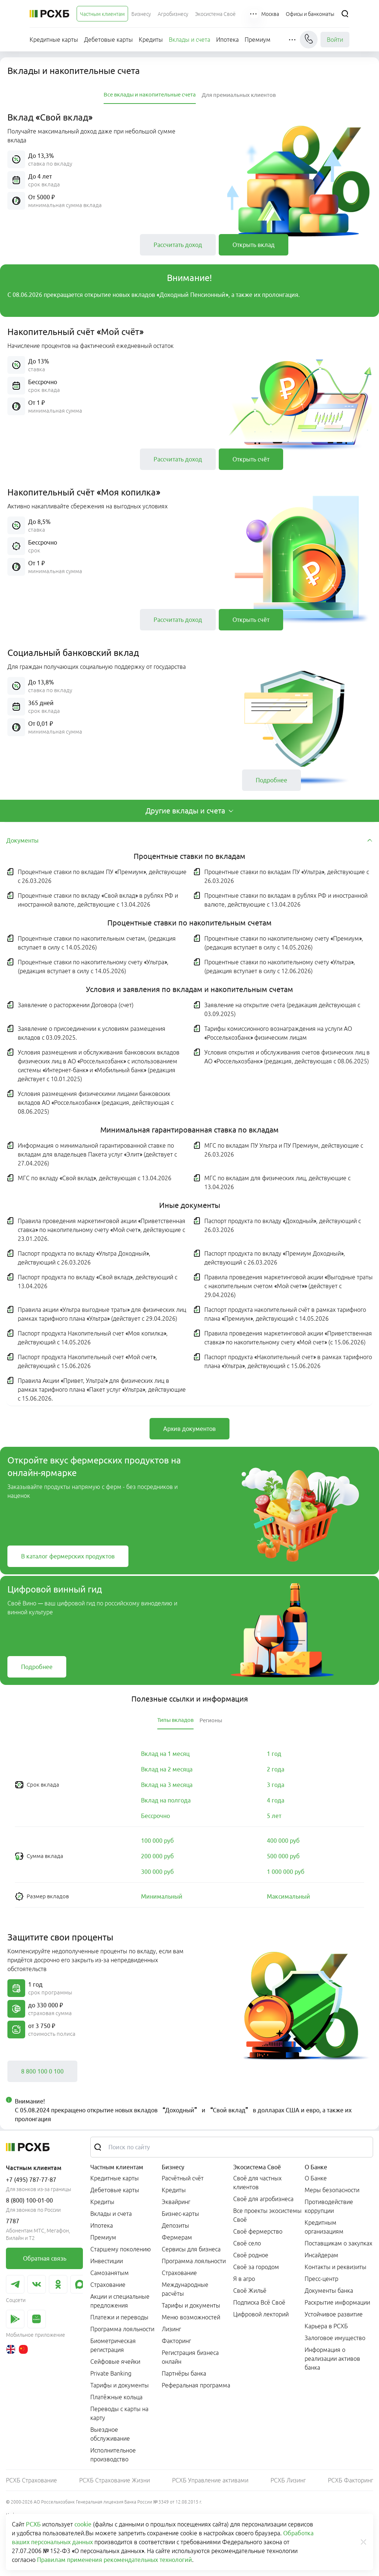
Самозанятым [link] (109, 2272)
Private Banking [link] (110, 2373)
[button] (254, 13)
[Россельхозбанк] (49, 13)
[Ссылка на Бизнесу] (141, 13)
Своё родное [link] (250, 2255)
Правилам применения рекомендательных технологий (114, 2559)
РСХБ (33, 2524)
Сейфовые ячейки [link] (115, 2361)
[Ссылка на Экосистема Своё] (215, 13)
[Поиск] (345, 13)
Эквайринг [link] (176, 2201)
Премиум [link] (103, 2237)
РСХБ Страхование (31, 2480)
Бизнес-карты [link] (180, 2213)
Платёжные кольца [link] (116, 2397)
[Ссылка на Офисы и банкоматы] (310, 13)
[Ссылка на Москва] (270, 13)
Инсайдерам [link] (321, 2255)
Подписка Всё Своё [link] (259, 2302)
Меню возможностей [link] (191, 2317)
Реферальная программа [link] (196, 2385)
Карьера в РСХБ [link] (326, 2326)
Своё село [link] (247, 2243)
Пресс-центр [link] (321, 2278)
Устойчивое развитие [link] (334, 2314)
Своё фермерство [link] (257, 2231)
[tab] (150, 95)
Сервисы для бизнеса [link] (191, 2249)
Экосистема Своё (257, 2167)
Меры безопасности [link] (332, 2190)
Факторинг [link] (176, 2341)
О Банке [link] (316, 2178)
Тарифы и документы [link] (119, 2385)
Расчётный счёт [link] (183, 2178)
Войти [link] (335, 39)
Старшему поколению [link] (120, 2249)
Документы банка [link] (329, 2290)
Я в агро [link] (244, 2278)
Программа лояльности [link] (122, 2329)
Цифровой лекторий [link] (261, 2314)
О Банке (316, 2167)
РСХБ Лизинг (288, 2480)
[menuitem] (102, 13)
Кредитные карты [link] (114, 2178)
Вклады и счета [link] (111, 2213)
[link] (178, 244)
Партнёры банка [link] (184, 2373)
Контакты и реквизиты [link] (335, 2267)
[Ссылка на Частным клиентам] (102, 13)
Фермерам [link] (177, 2237)
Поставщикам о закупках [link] (338, 2243)
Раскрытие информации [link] (337, 2302)
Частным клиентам (116, 2167)
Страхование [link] (107, 2284)
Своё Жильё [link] (249, 2290)
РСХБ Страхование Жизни (114, 2480)
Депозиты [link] (175, 2225)
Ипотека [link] (101, 2225)
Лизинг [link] (171, 2329)
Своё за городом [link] (256, 2267)
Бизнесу (173, 2167)
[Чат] (309, 39)
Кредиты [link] (102, 2201)
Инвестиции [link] (106, 2261)
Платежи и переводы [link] (119, 2317)
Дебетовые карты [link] (114, 2190)
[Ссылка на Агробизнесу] (173, 13)
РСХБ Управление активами (210, 2480)
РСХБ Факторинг (350, 2480)
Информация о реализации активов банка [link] (332, 2358)
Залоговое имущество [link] (335, 2338)
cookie (82, 2524)
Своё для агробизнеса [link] (263, 2199)
